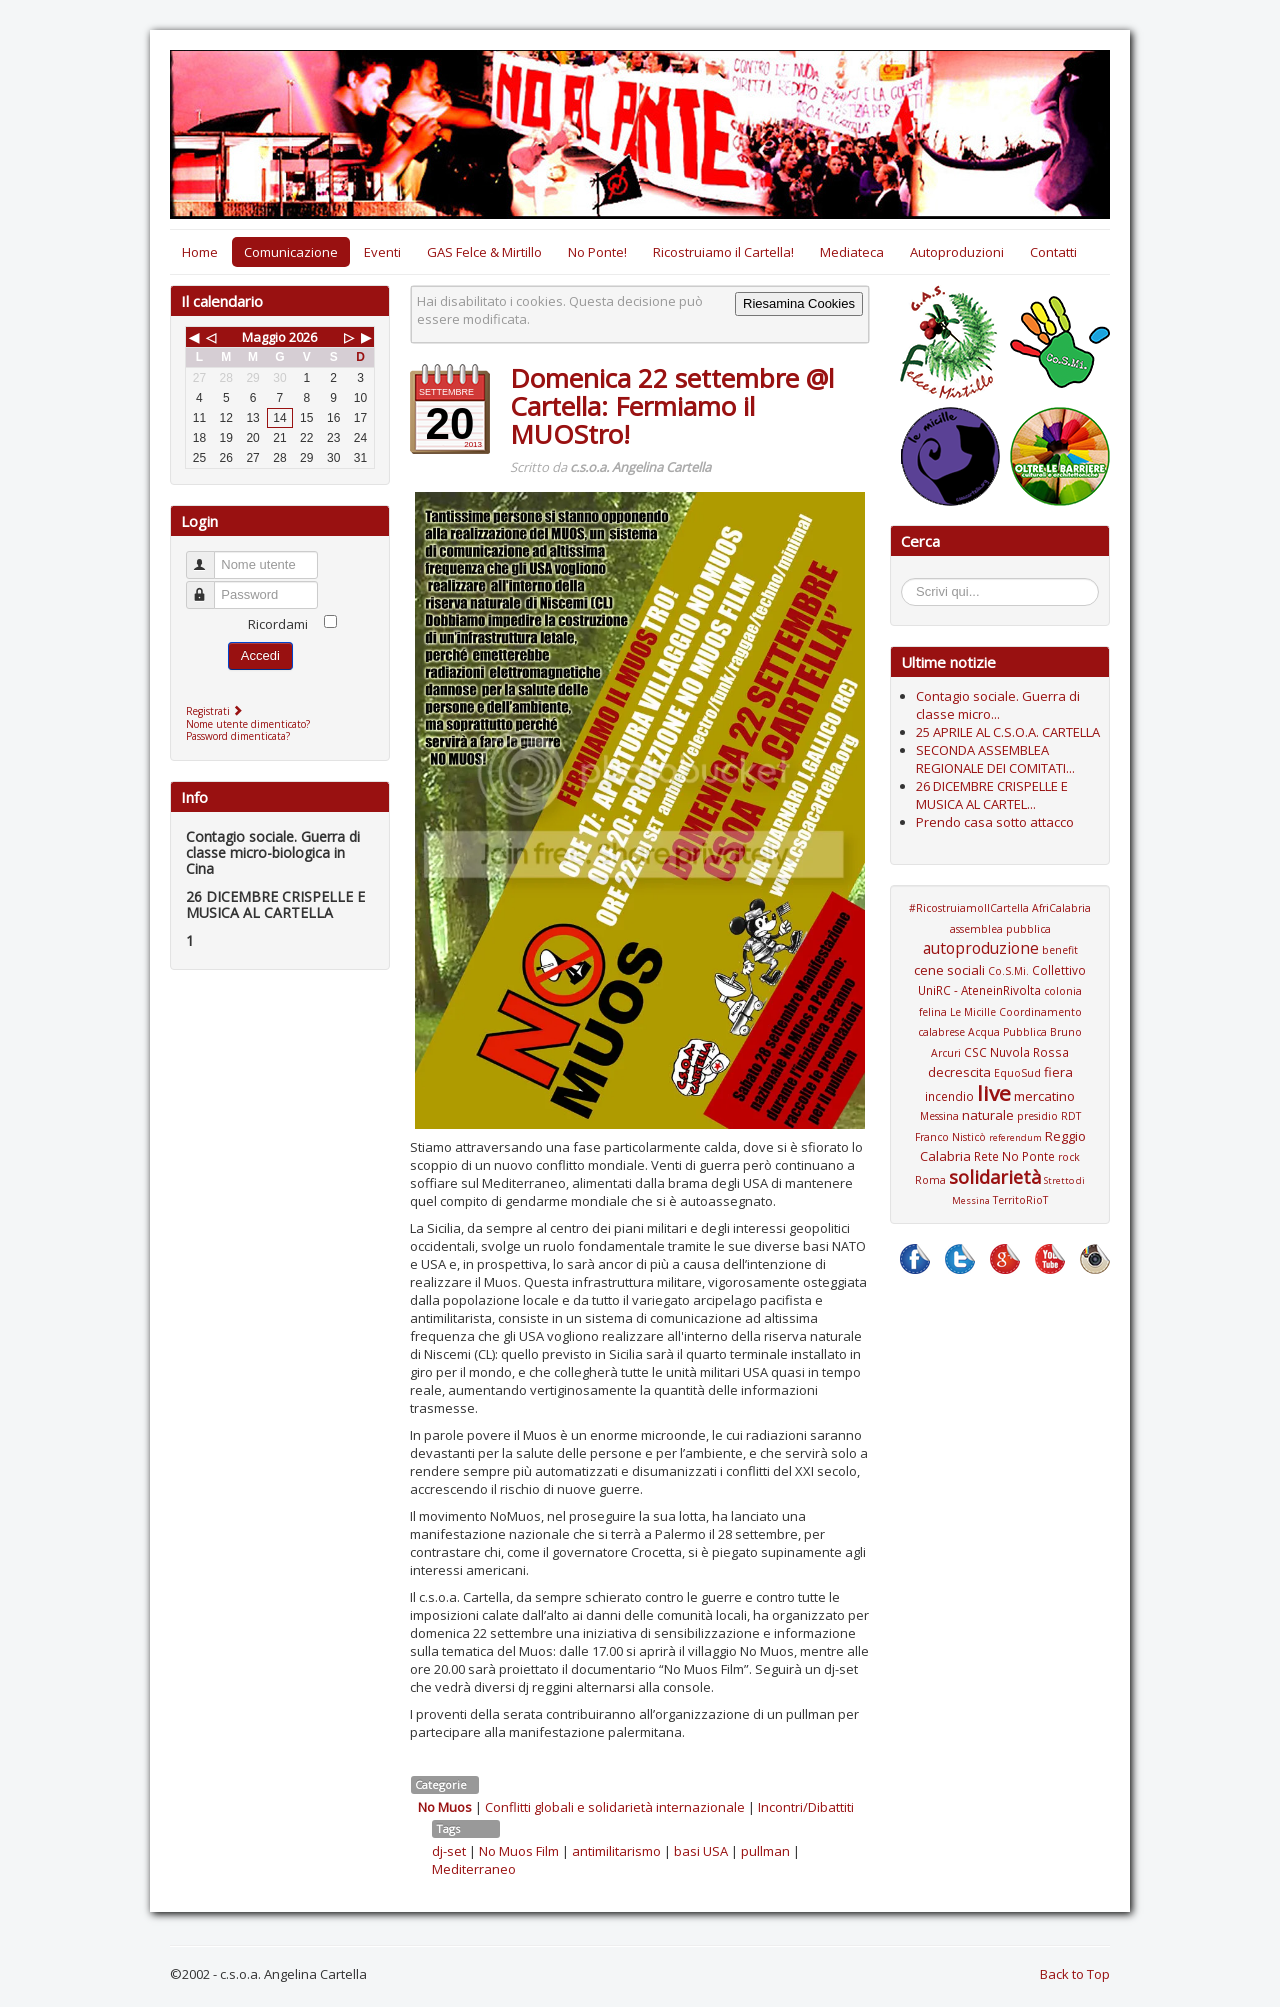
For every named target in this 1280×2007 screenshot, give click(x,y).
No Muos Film (519, 1851)
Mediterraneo (474, 1869)
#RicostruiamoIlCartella (969, 908)
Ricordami (278, 624)
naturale (988, 1115)
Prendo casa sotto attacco (995, 822)
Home (200, 252)
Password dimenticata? (238, 736)
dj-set (449, 1851)
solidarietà (995, 1177)
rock (1069, 1157)
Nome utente (209, 556)
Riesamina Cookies (799, 303)
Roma (930, 1180)
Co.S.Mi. (1008, 971)
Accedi (260, 655)
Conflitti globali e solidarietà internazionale (615, 1807)
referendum (1015, 1137)
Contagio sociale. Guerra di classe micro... (998, 705)
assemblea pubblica (1000, 929)
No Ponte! (597, 252)
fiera (1058, 1072)
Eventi (382, 252)
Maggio (264, 337)
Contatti (1053, 252)
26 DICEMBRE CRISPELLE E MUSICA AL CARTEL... (992, 795)
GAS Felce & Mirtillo (484, 252)
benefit (1060, 950)
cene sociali (949, 970)
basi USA (701, 1851)
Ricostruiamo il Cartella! (723, 252)
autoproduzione (981, 948)
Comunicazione (291, 252)
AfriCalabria (1061, 908)
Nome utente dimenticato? (248, 724)
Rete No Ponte (1014, 1156)
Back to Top (1075, 1974)
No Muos (445, 1807)
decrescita (959, 1072)
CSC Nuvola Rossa (1016, 1052)
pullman (765, 1851)
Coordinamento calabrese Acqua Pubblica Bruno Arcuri (1000, 1032)
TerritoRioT (1020, 1200)
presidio (1037, 1116)
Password (209, 586)
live (994, 1093)
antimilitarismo (616, 1851)
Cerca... (911, 581)
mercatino (1044, 1096)
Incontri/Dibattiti (806, 1807)
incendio (949, 1096)
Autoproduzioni (957, 252)
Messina (939, 1116)
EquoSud (1017, 1073)
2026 (303, 337)
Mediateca (852, 252)
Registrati (216, 711)
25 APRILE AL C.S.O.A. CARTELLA (1008, 732)
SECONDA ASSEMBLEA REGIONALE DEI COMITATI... (995, 759)
